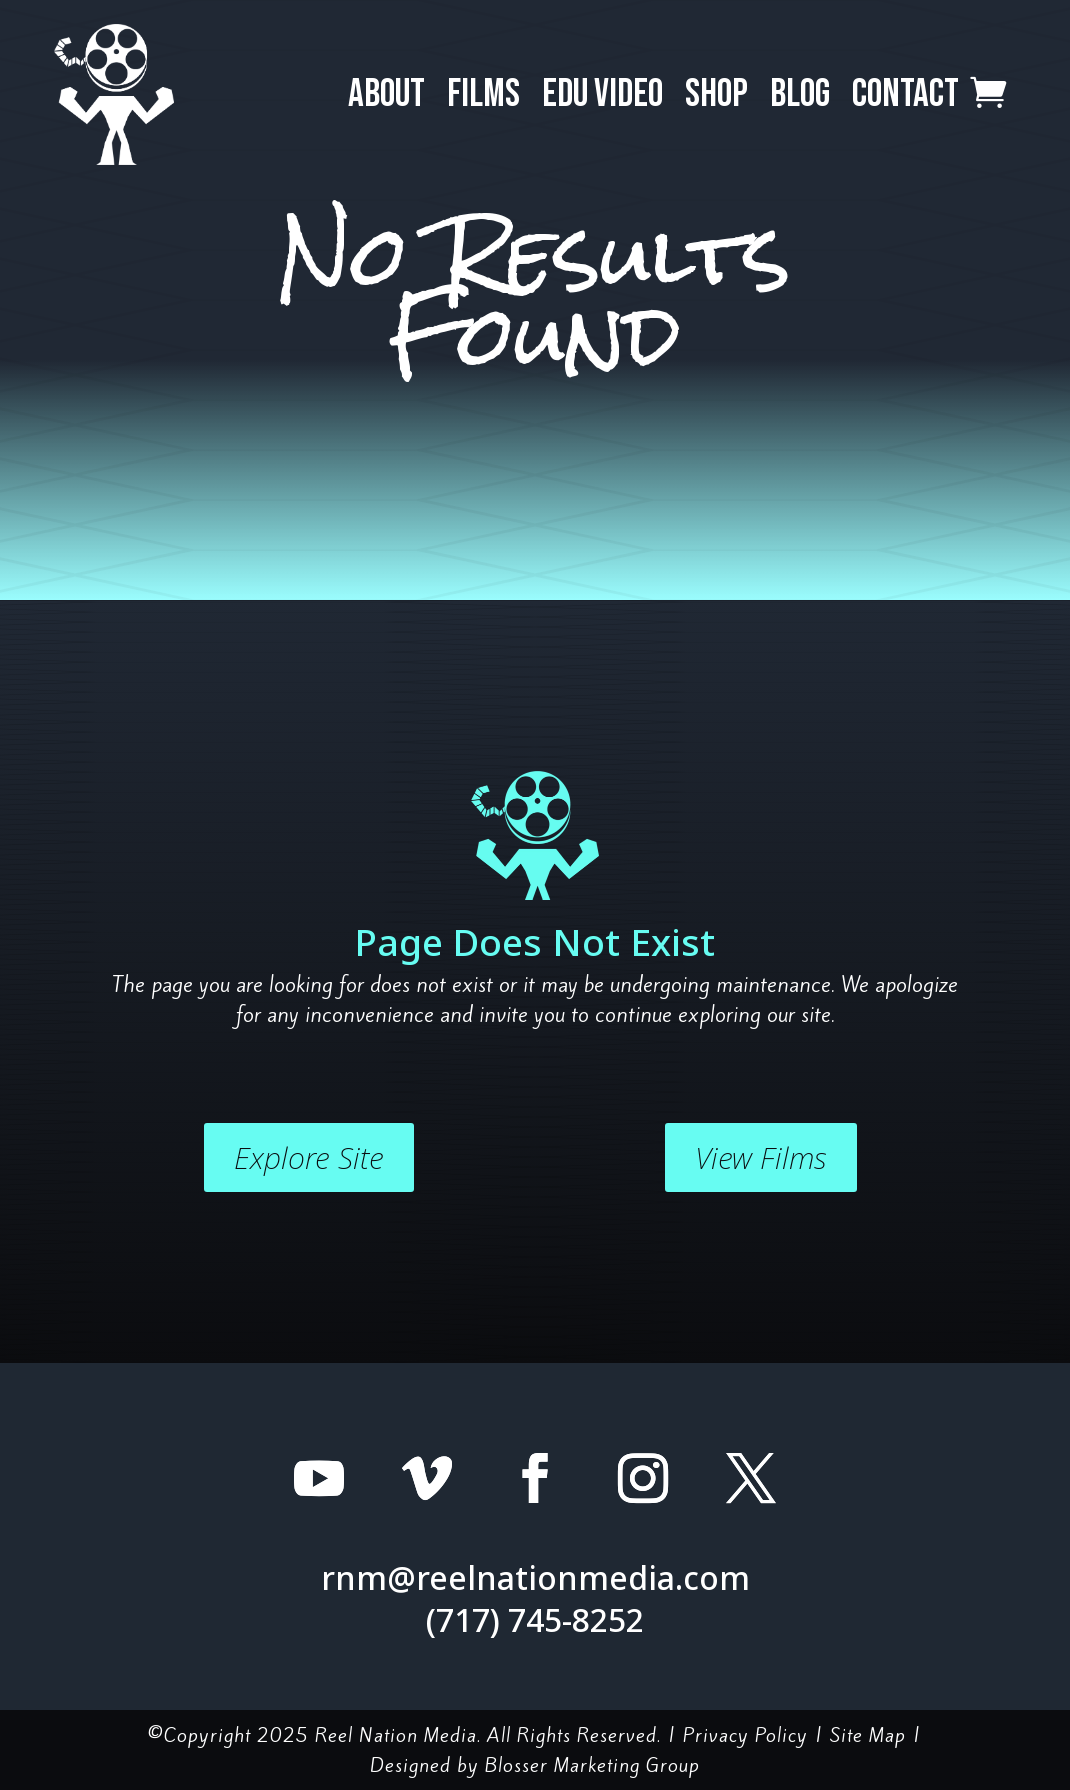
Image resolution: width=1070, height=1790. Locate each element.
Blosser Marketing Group (592, 1765)
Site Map (868, 1735)
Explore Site (309, 1157)
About (386, 94)
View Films (761, 1157)
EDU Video (602, 94)
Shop (716, 94)
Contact (905, 94)
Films (483, 94)
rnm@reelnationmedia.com (535, 1577)
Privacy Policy (745, 1735)
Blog (800, 94)
